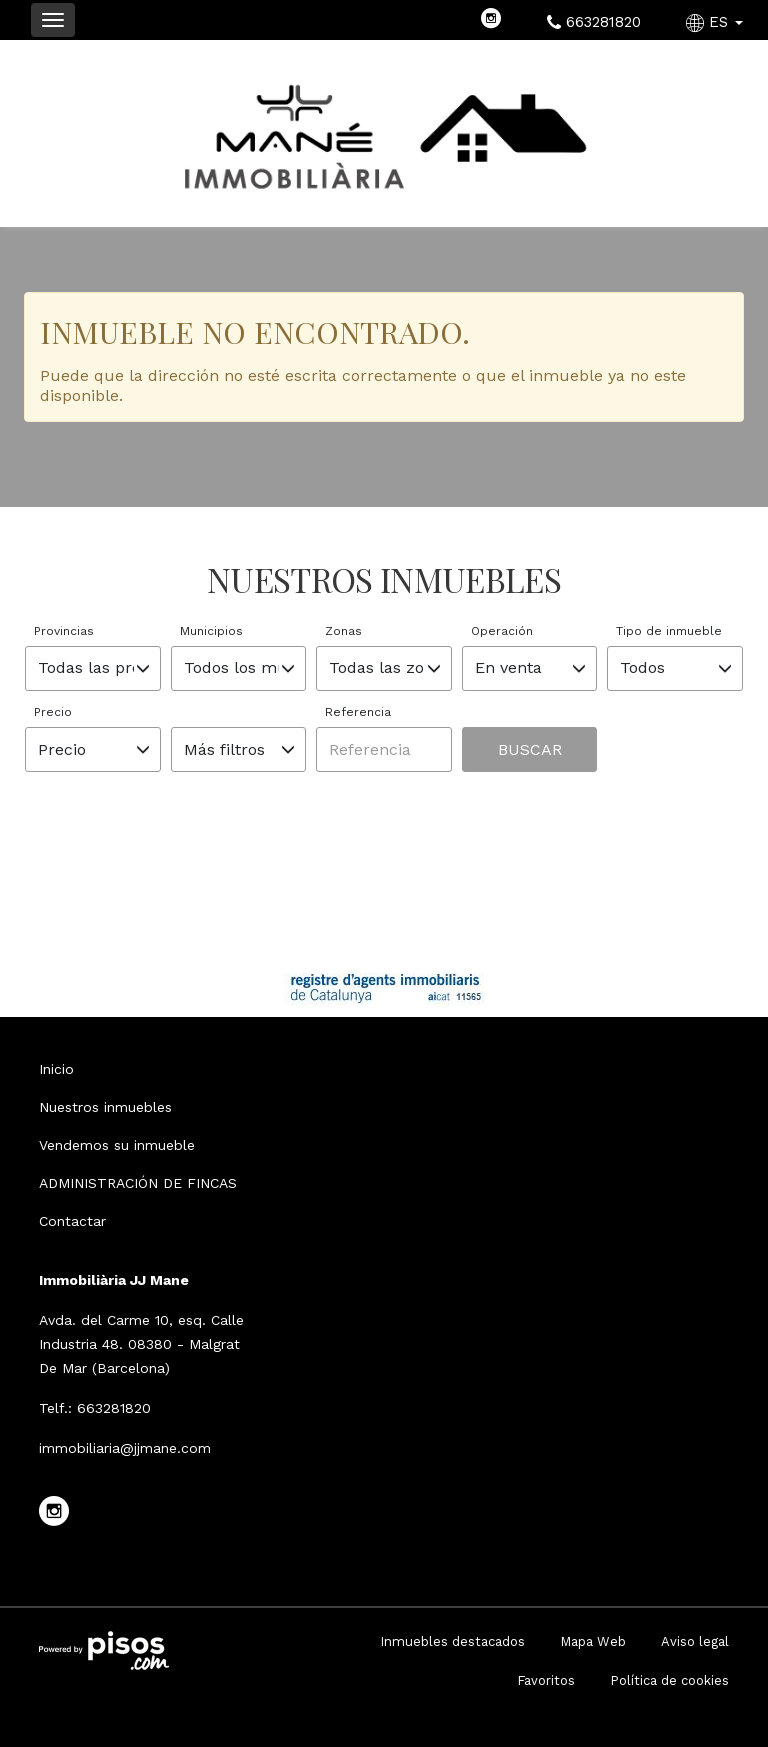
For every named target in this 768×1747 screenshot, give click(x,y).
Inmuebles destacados (452, 1641)
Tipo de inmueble (669, 631)
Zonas (343, 631)
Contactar (72, 1221)
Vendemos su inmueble (117, 1145)
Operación (502, 631)
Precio (53, 712)
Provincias (64, 631)
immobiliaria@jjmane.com (125, 1448)
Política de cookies (669, 1680)
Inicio (56, 1069)
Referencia (358, 712)
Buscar (530, 749)
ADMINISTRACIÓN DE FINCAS (138, 1183)
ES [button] (717, 22)
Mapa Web (593, 1641)
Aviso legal (695, 1641)
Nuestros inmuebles (105, 1107)
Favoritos (546, 1680)
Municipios (211, 631)
